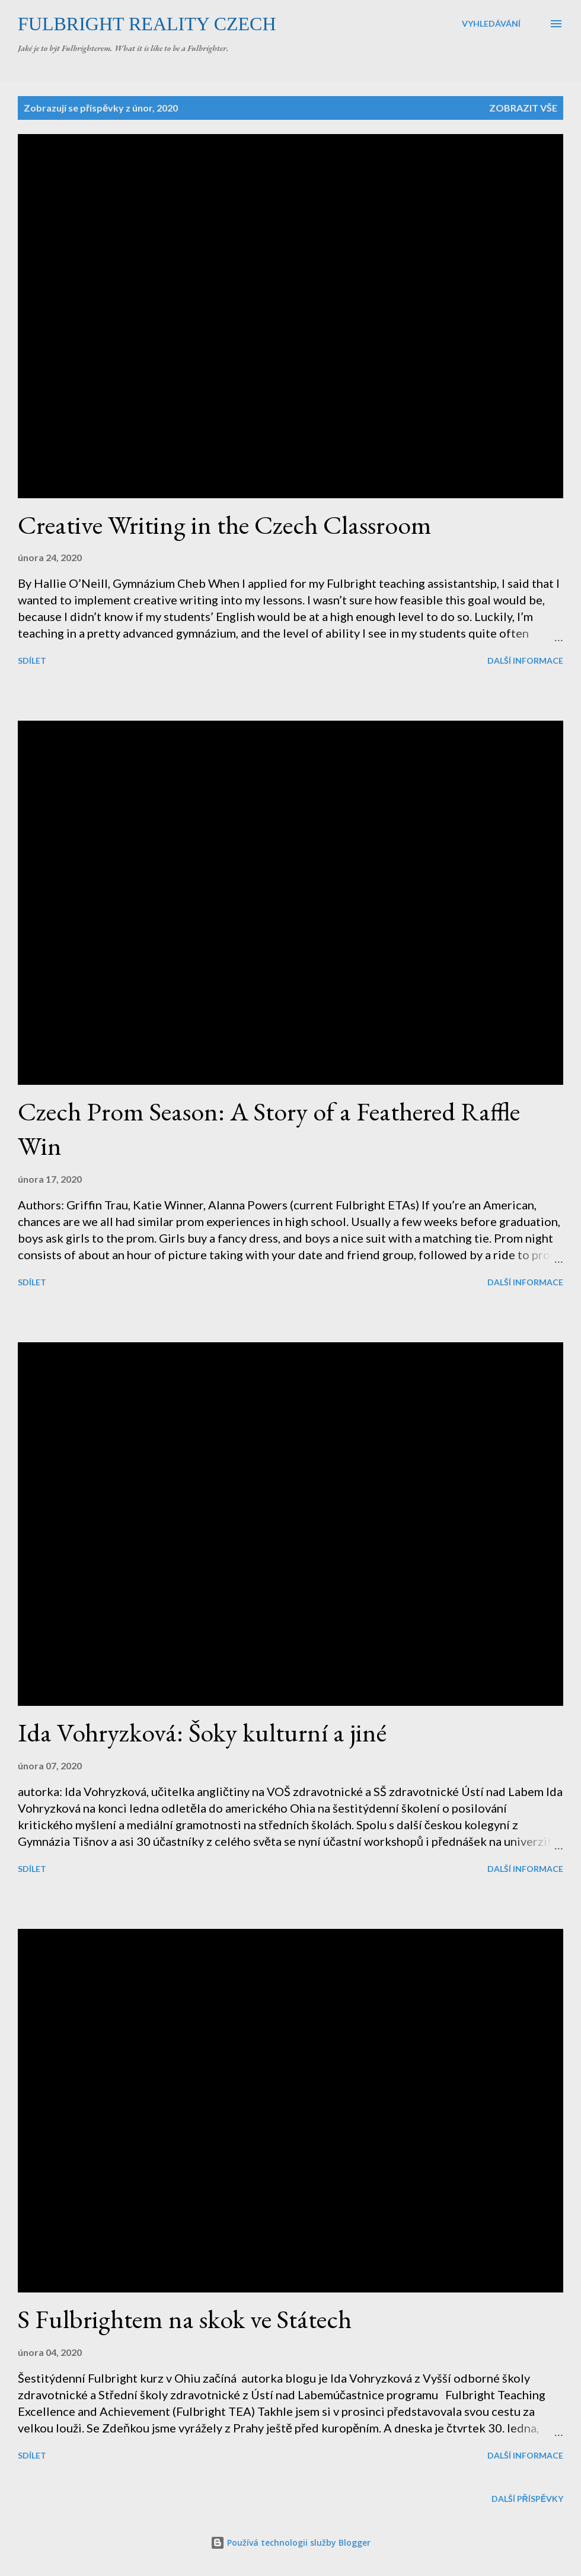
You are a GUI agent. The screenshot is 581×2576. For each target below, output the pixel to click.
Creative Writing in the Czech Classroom (225, 525)
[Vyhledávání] (491, 23)
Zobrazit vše (523, 107)
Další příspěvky (527, 2499)
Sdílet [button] (32, 660)
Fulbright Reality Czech (147, 23)
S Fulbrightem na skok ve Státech (185, 2319)
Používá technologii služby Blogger (290, 2542)
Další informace (525, 660)
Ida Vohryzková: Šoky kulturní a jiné (202, 1732)
